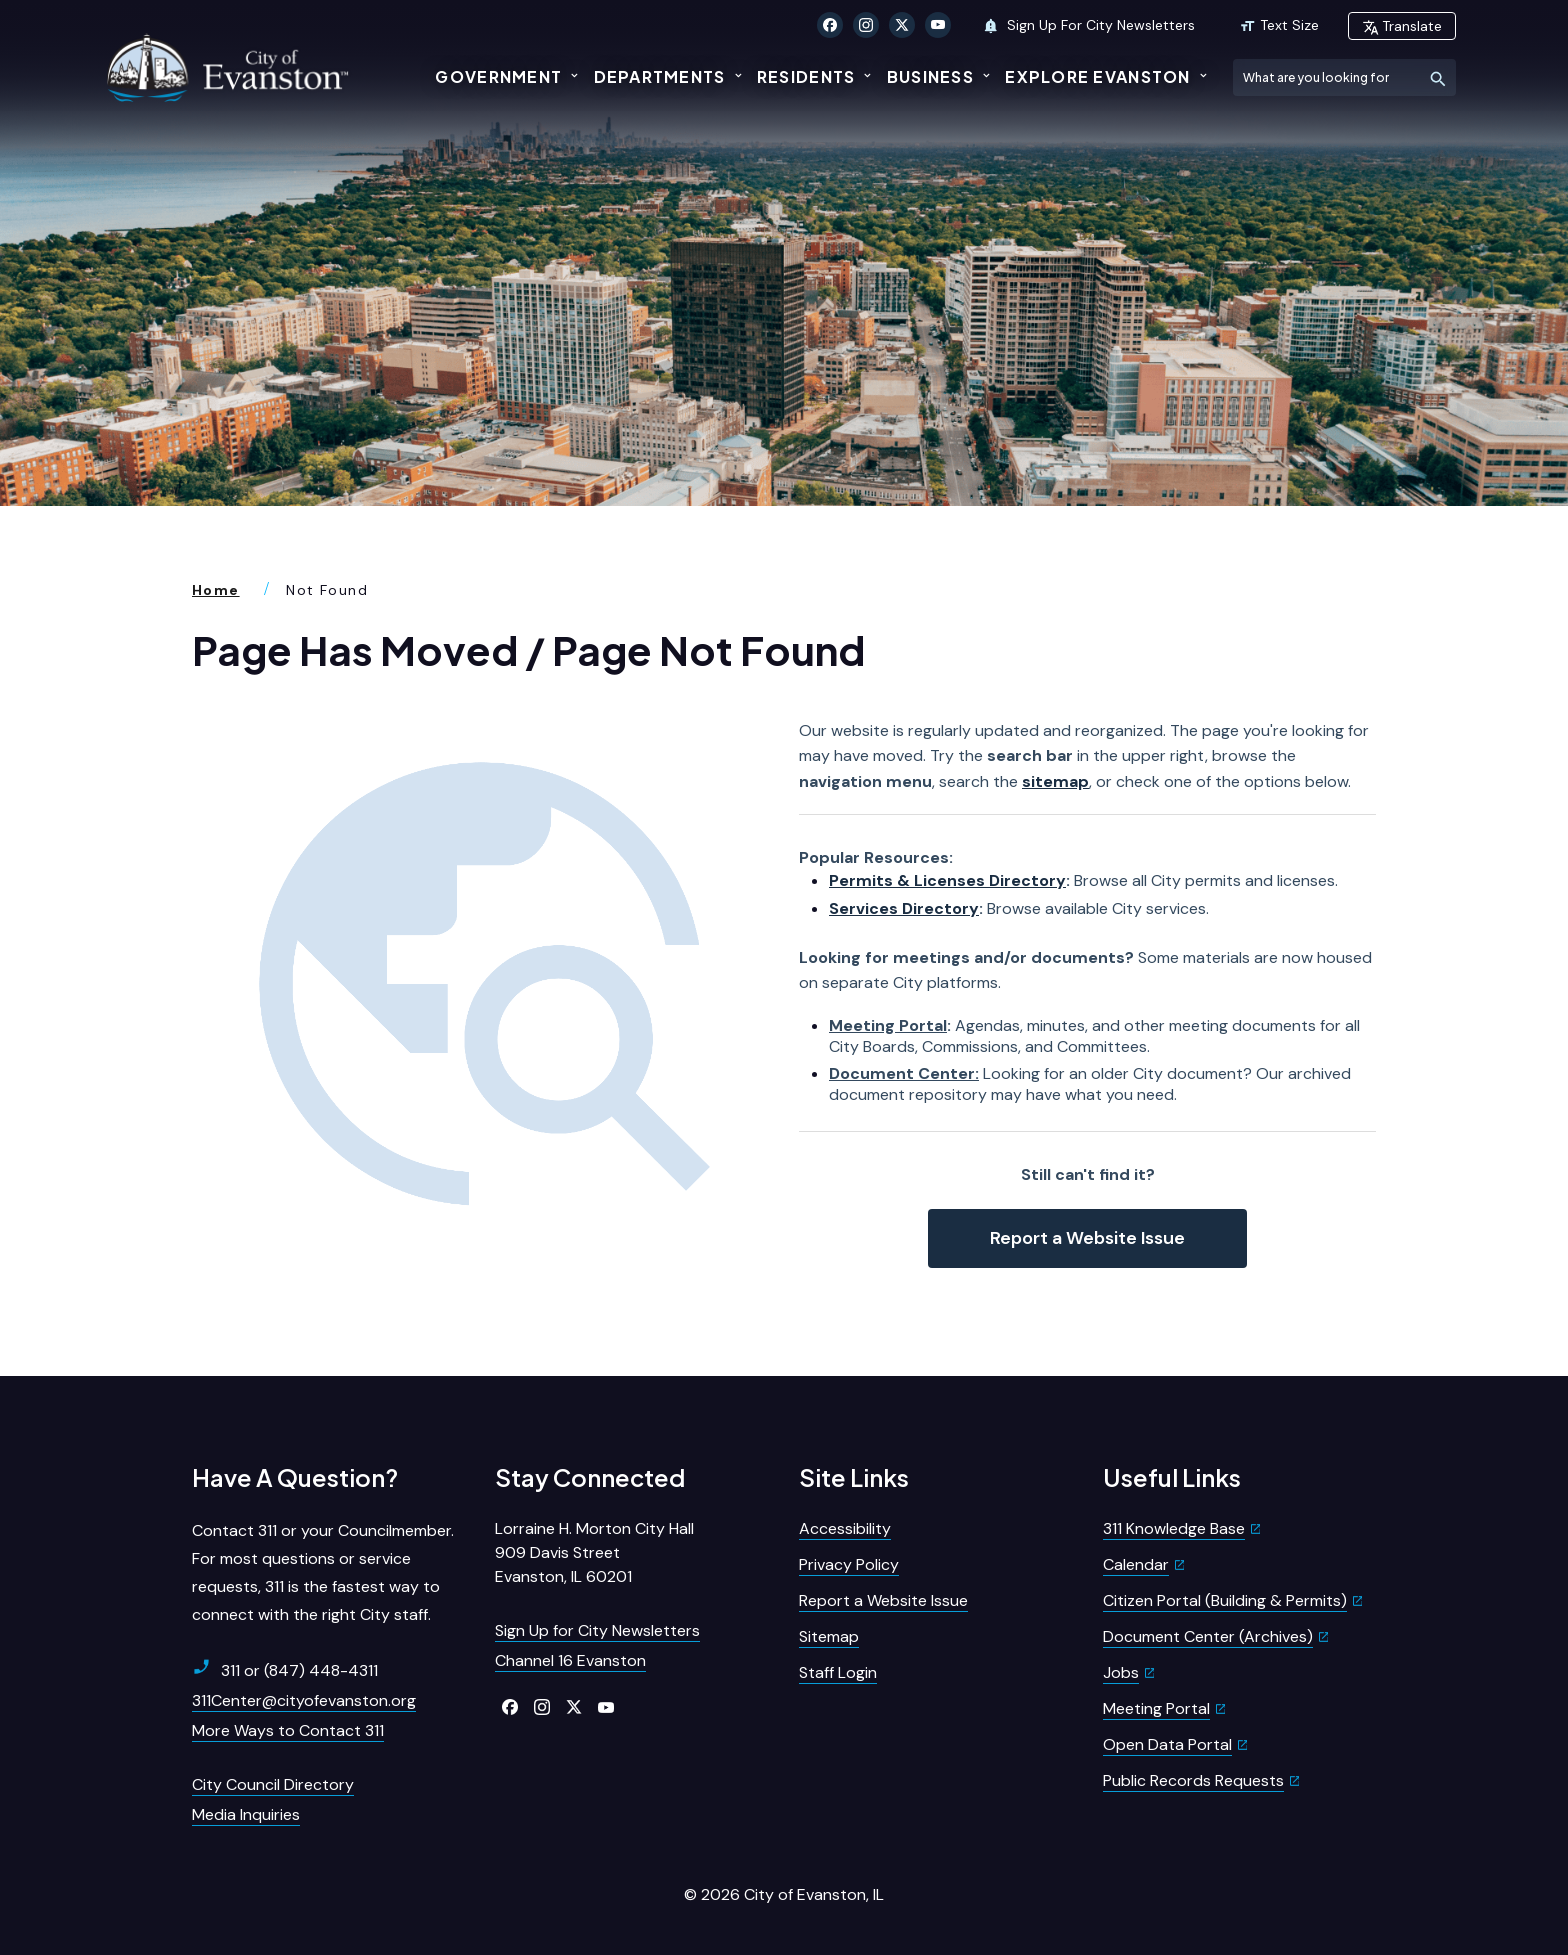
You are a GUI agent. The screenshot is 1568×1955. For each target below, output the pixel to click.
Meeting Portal (888, 1020)
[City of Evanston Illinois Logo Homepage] (231, 67)
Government (498, 76)
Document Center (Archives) (1208, 1632)
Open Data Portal (1167, 1740)
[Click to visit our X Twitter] (902, 25)
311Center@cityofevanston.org (304, 1696)
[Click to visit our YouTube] (938, 25)
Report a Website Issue (1087, 1233)
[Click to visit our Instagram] (866, 25)
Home (216, 586)
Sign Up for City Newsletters (597, 1626)
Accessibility (845, 1524)
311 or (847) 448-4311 (285, 1666)
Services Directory (904, 904)
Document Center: (904, 1069)
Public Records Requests (1193, 1776)
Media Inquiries (246, 1810)
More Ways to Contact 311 (288, 1726)
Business (930, 76)
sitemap (1055, 777)
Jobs (1121, 1668)
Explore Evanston (1097, 76)
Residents (806, 76)
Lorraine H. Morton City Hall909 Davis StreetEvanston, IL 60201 (594, 1548)
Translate (1402, 26)
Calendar (1136, 1560)
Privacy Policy (849, 1560)
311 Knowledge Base (1174, 1524)
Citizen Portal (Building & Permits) (1225, 1596)
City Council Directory (273, 1780)
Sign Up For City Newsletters (1088, 25)
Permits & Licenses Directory (947, 876)
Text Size (1279, 25)
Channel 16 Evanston (570, 1656)
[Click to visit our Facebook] (830, 25)
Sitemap (829, 1632)
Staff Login (838, 1668)
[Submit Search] (1437, 77)
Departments (660, 76)
